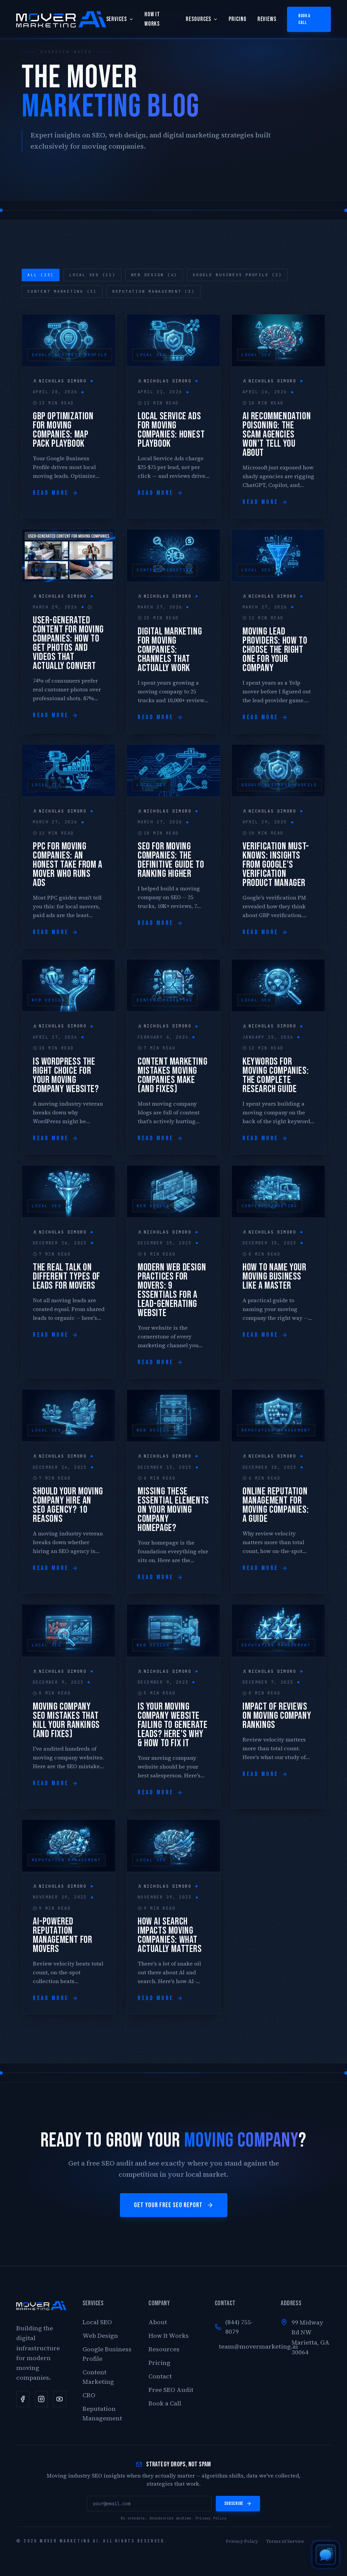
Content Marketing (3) (62, 291)
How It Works (152, 19)
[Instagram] (41, 2399)
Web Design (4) (154, 274)
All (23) (40, 274)
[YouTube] (59, 2399)
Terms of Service (285, 2541)
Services (120, 19)
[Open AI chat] (326, 2554)
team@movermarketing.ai (242, 2346)
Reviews (266, 19)
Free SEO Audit (170, 2389)
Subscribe (238, 2503)
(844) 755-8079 (234, 2327)
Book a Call (304, 19)
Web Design (100, 2335)
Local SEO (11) (92, 274)
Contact (160, 2376)
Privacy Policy (210, 2518)
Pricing (237, 19)
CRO (89, 2395)
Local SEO (97, 2322)
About (157, 2322)
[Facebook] (22, 2399)
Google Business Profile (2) (237, 274)
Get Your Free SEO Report (173, 2205)
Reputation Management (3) (153, 291)
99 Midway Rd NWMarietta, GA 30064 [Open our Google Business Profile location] (310, 2337)
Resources (202, 19)
